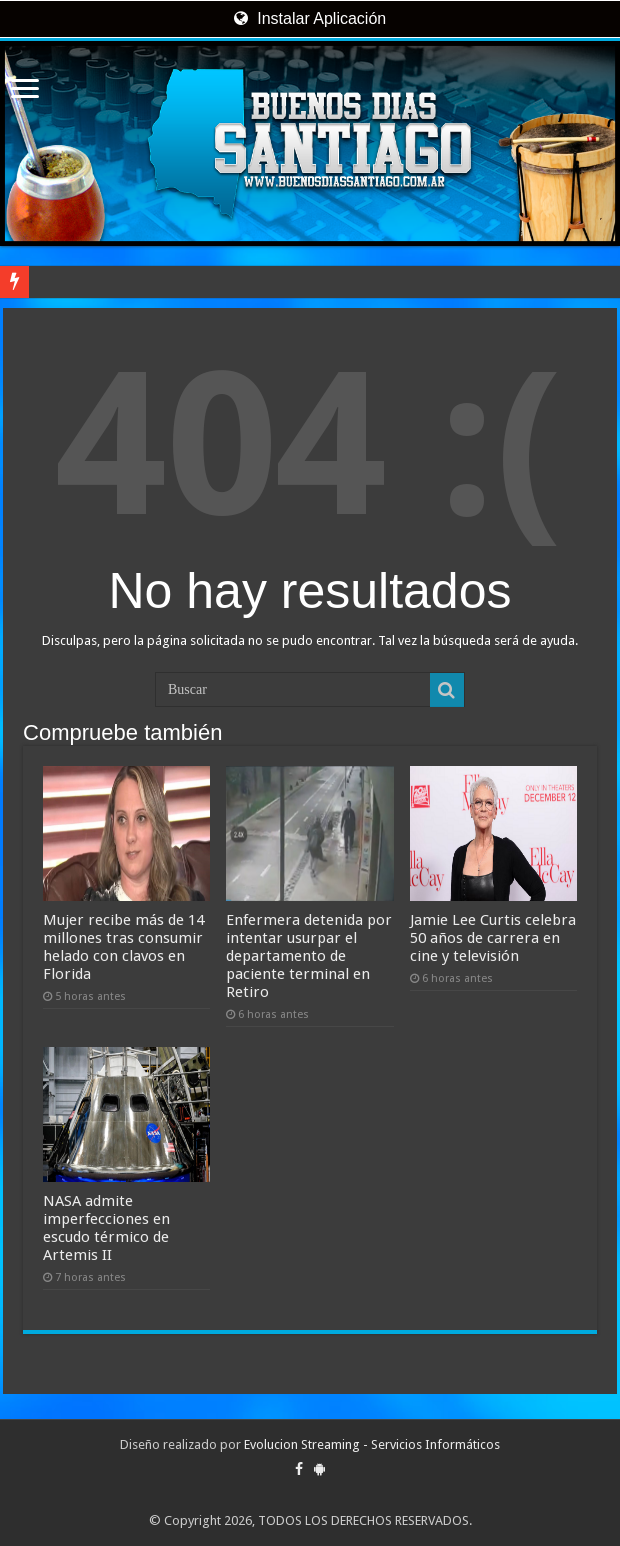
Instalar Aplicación (310, 18)
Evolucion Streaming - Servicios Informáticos (372, 1444)
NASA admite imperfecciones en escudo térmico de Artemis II (106, 1228)
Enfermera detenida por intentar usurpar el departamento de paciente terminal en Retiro (309, 956)
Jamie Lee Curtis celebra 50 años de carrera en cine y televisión (493, 938)
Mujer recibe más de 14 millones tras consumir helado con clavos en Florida (123, 947)
